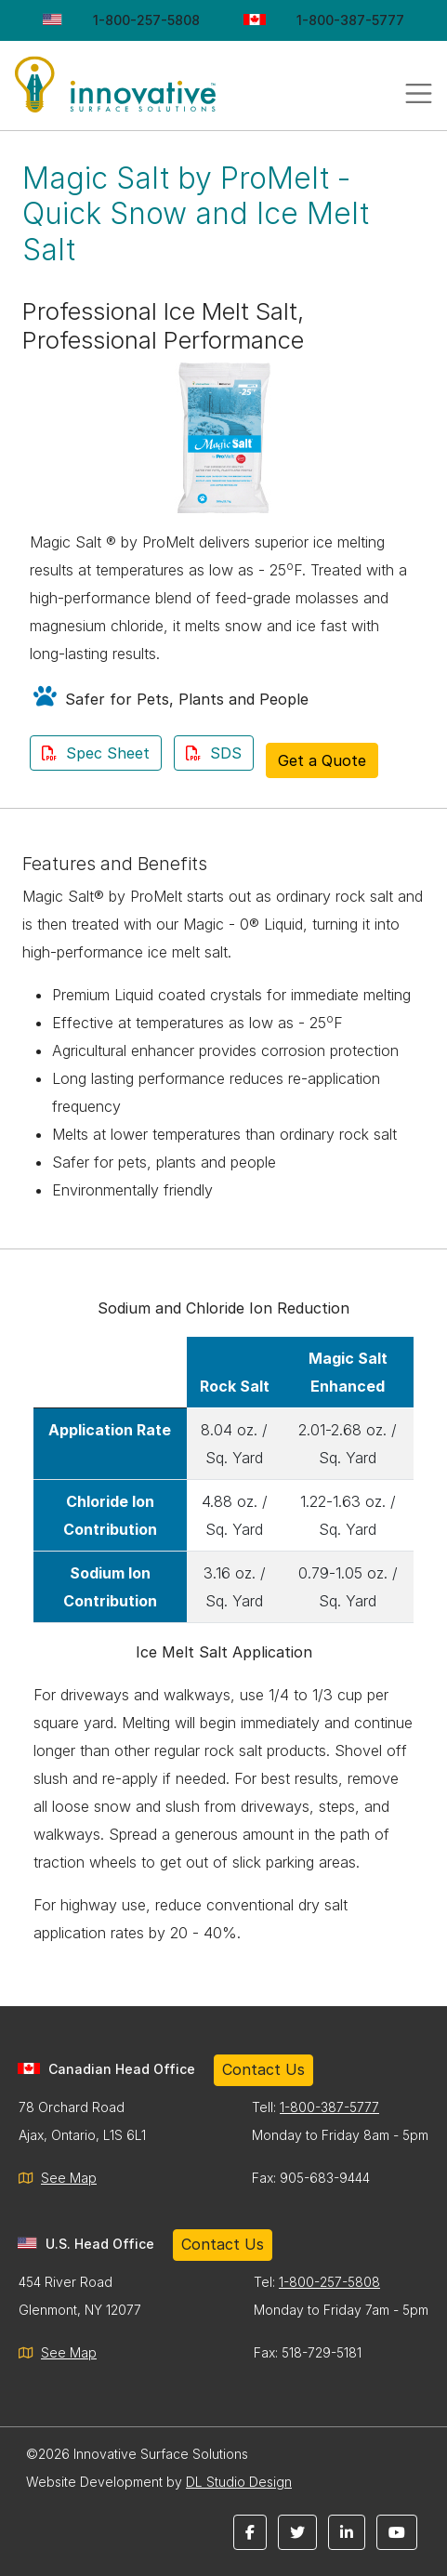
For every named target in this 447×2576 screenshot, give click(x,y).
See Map (69, 2178)
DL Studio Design (239, 2482)
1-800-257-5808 (146, 20)
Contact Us (263, 2069)
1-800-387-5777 (350, 20)
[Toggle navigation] (418, 93)
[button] (250, 2532)
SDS (214, 753)
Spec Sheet (96, 753)
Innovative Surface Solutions (139, 93)
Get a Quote (322, 760)
